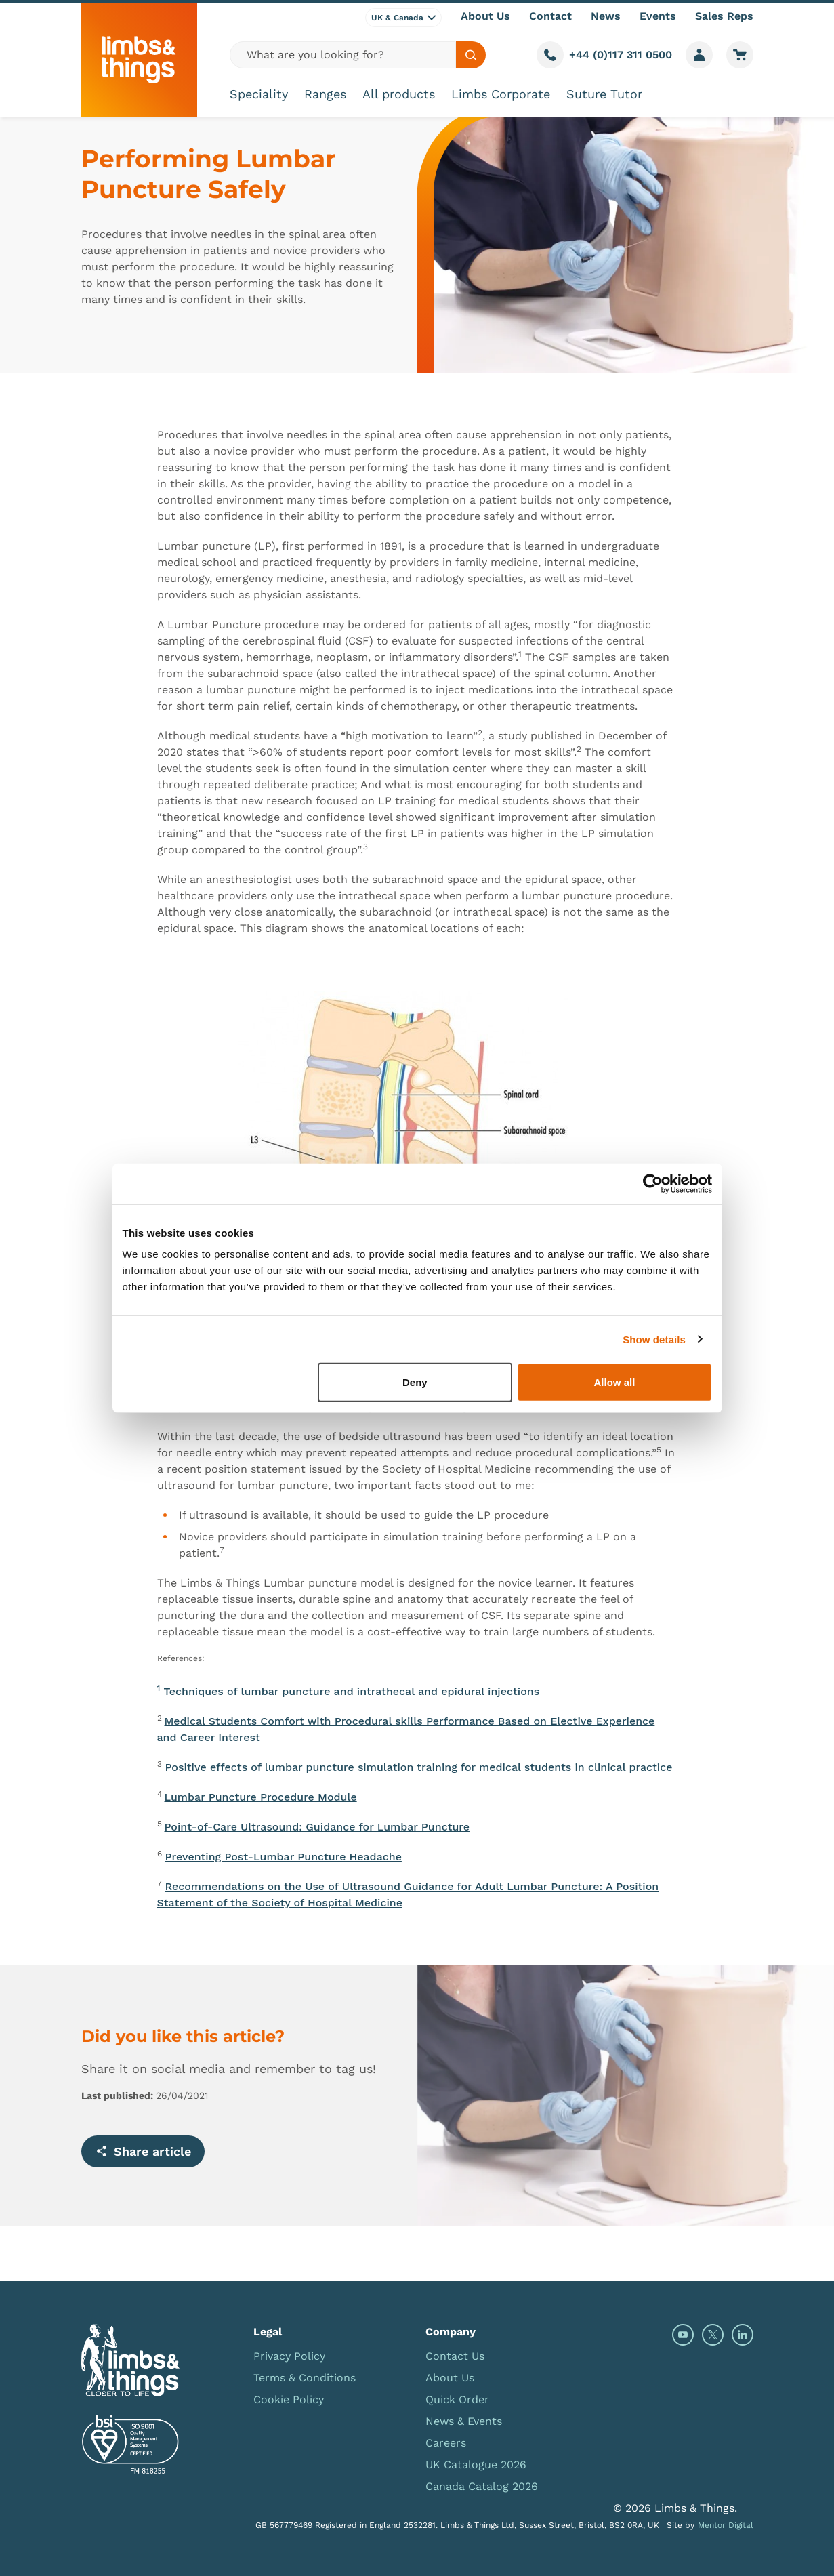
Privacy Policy (289, 2356)
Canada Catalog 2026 (481, 2486)
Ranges (325, 94)
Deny (415, 1382)
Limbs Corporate (500, 94)
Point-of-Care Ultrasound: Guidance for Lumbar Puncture (317, 1826)
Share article (143, 2151)
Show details (654, 1339)
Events (658, 15)
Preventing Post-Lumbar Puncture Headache (283, 1856)
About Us (485, 15)
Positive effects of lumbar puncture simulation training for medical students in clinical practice (419, 1767)
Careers (445, 2442)
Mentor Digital (725, 2525)
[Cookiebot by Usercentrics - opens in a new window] (652, 1183)
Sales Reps (724, 15)
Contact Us (454, 2356)
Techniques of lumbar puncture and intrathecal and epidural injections (348, 1691)
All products (398, 94)
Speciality (259, 94)
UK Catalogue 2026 (475, 2464)
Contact (550, 15)
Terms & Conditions (304, 2377)
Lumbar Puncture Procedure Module (261, 1797)
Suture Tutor (604, 94)
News (606, 15)
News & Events (463, 2421)
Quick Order (457, 2399)
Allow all (614, 1382)
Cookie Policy (288, 2399)
